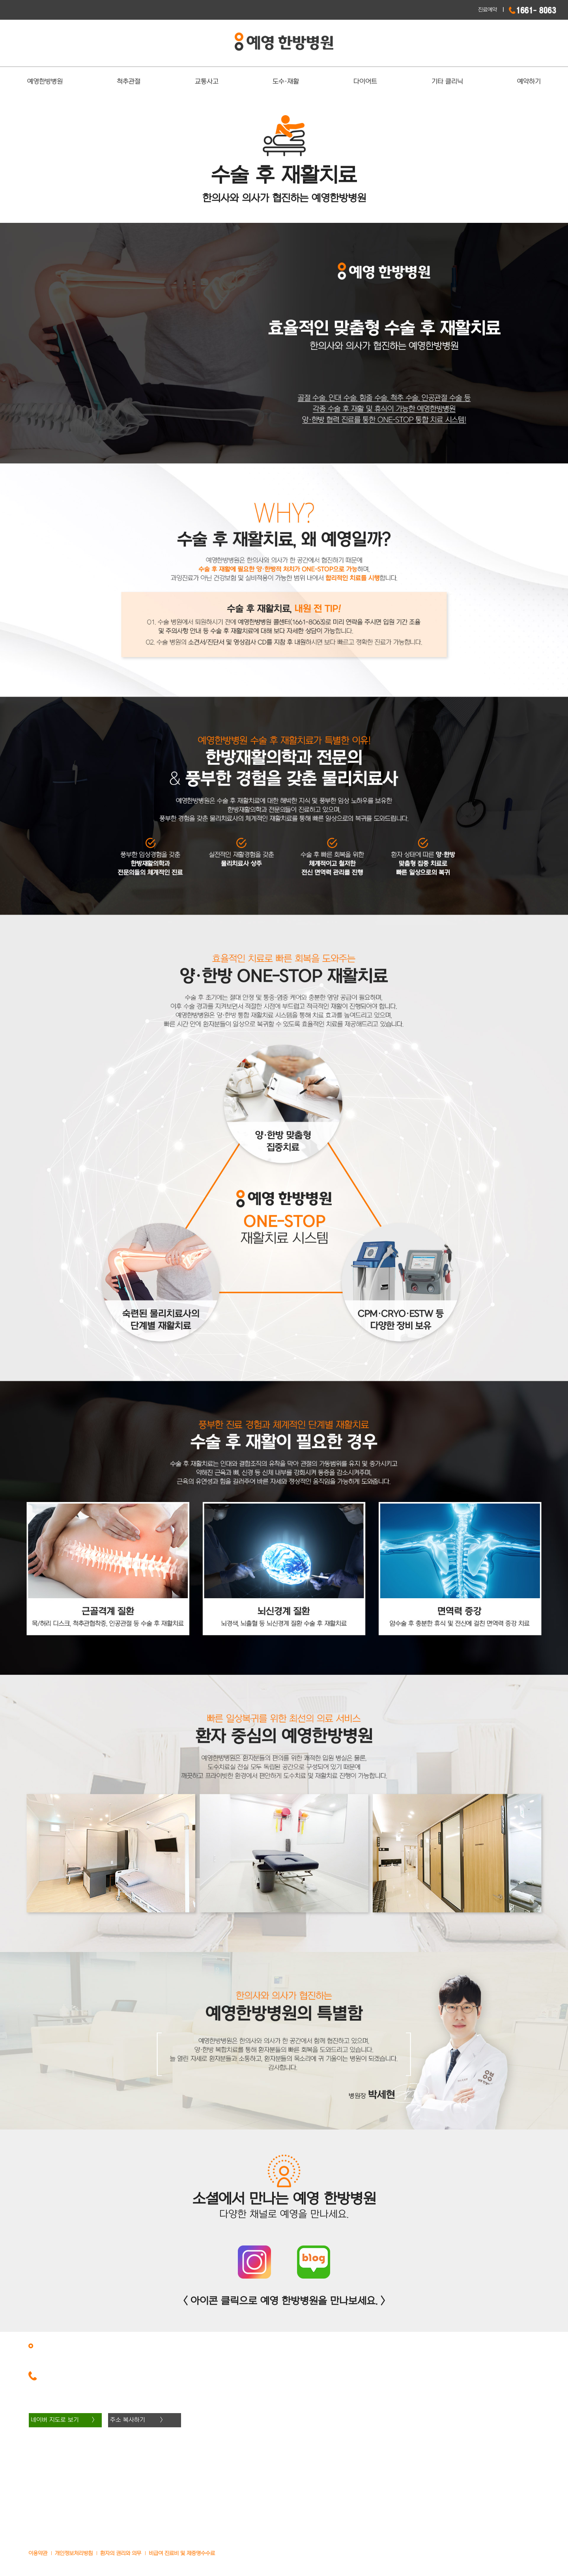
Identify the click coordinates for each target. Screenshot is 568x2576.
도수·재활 (286, 81)
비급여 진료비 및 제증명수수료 (182, 2553)
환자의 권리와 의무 (120, 2553)
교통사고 (207, 81)
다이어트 (365, 81)
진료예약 (487, 10)
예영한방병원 (45, 81)
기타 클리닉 (447, 81)
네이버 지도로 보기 (55, 2420)
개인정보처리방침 (74, 2553)
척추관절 (128, 81)
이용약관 (37, 2553)
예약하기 (529, 81)
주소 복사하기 (127, 2420)
